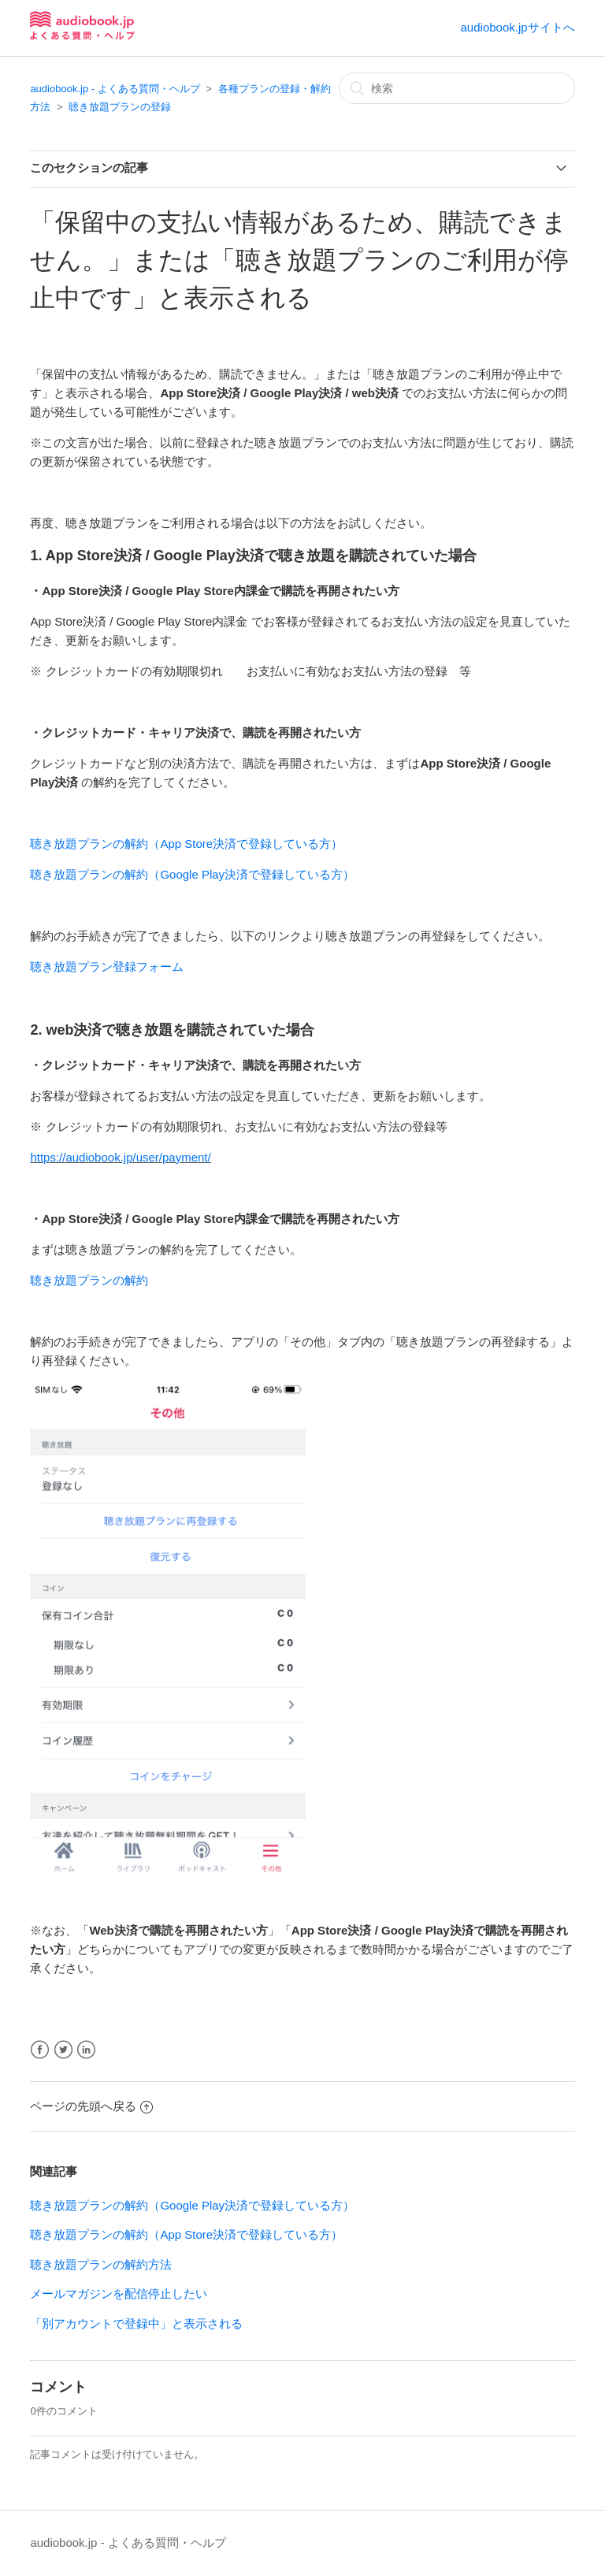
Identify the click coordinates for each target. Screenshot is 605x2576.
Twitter (63, 2050)
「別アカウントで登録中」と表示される (136, 2323)
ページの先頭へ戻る (91, 2106)
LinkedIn (86, 2050)
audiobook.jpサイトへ (518, 27)
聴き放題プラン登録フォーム (107, 966)
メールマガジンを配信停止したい (118, 2293)
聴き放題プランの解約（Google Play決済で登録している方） (192, 874)
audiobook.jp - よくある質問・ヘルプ (114, 89)
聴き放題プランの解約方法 (101, 2264)
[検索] (457, 88)
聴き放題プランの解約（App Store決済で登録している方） (186, 843)
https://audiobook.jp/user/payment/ (120, 1157)
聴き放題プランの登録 (120, 107)
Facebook (40, 2050)
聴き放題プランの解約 (89, 1280)
